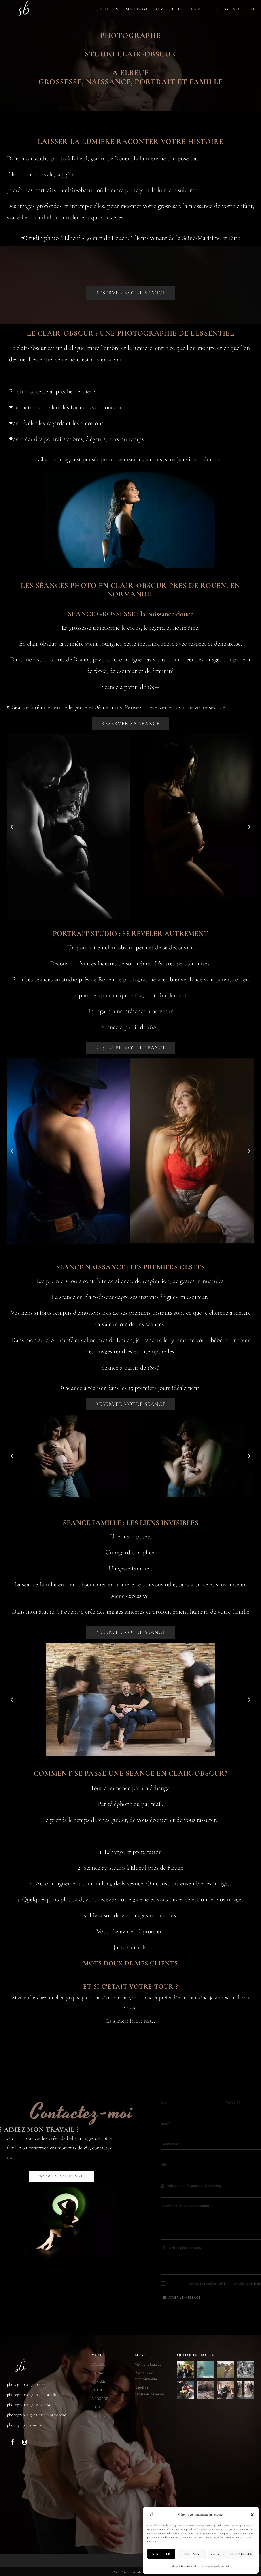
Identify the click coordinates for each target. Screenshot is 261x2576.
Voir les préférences (231, 2554)
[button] (252, 2515)
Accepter (161, 2554)
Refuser (191, 2554)
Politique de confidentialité (184, 2566)
